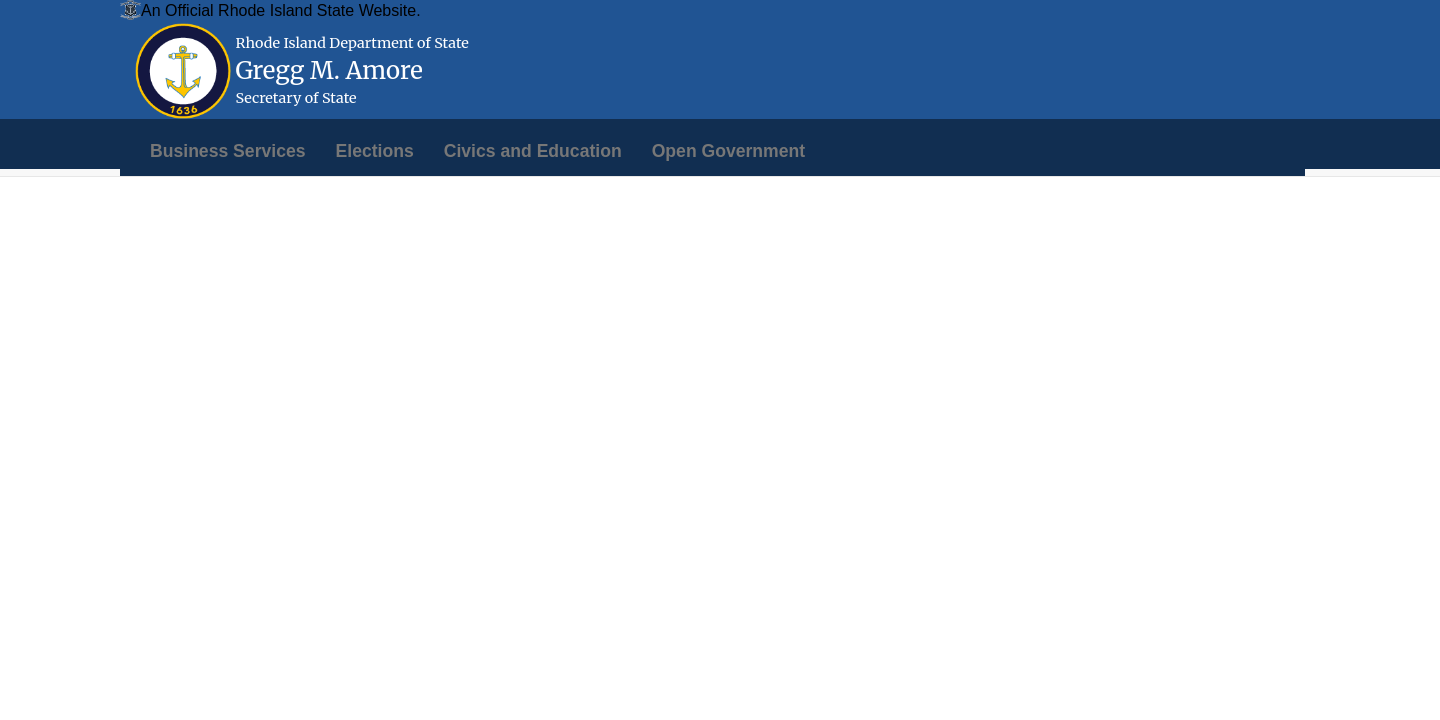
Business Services (228, 151)
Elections (375, 151)
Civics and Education (533, 151)
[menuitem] (228, 151)
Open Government (728, 151)
